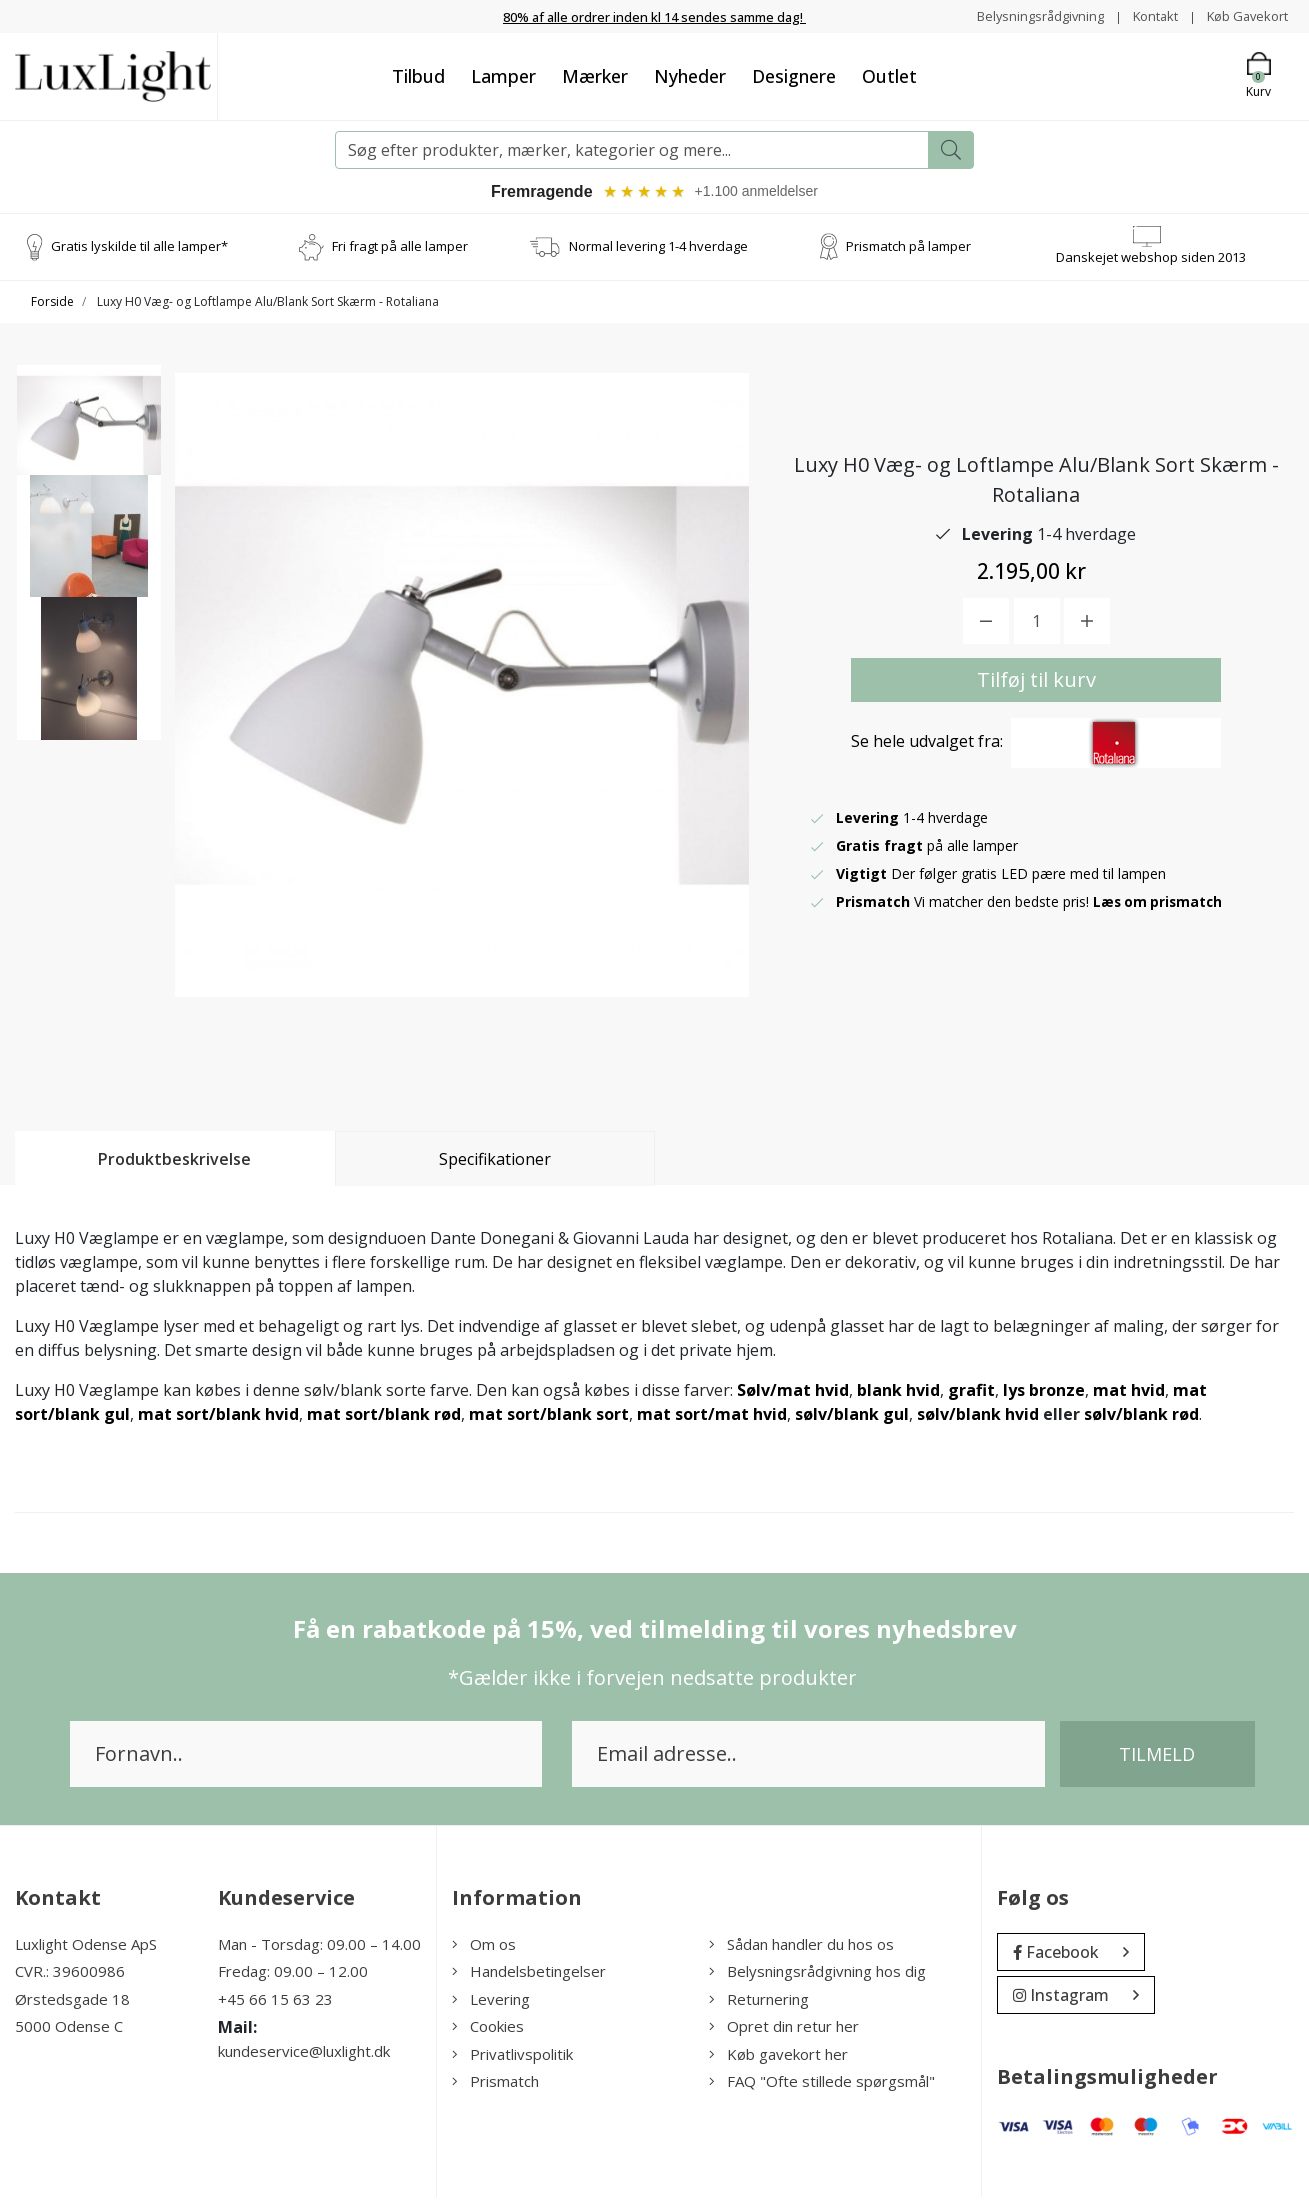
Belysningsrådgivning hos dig (817, 1976)
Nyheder (690, 77)
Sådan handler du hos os (801, 1948)
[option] (89, 449)
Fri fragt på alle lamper (400, 251)
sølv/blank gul (852, 1418)
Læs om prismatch (1160, 905)
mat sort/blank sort (549, 1418)
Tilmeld (1157, 1758)
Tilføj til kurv (1036, 683)
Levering (491, 2003)
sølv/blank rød (1141, 1418)
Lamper (503, 77)
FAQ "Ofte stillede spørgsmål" (822, 2086)
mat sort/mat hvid (712, 1418)
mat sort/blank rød (384, 1418)
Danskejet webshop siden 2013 (1151, 262)
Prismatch (495, 2086)
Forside (52, 305)
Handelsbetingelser (529, 1976)
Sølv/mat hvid (793, 1394)
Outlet (889, 77)
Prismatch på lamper (908, 251)
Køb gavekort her (778, 2058)
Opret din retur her (784, 2031)
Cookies (488, 2031)
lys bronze (1044, 1394)
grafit (971, 1394)
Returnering (759, 2003)
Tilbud (418, 77)
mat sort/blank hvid (218, 1418)
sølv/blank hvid (978, 1418)
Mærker (595, 77)
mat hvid (1129, 1394)
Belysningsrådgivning (1022, 15)
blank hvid (898, 1394)
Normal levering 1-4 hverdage (658, 251)
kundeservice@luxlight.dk (304, 2056)
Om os (484, 1948)
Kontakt (1144, 15)
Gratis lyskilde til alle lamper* (139, 251)
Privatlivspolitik (512, 2058)
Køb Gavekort (1243, 15)
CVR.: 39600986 (70, 1976)
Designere (794, 77)
